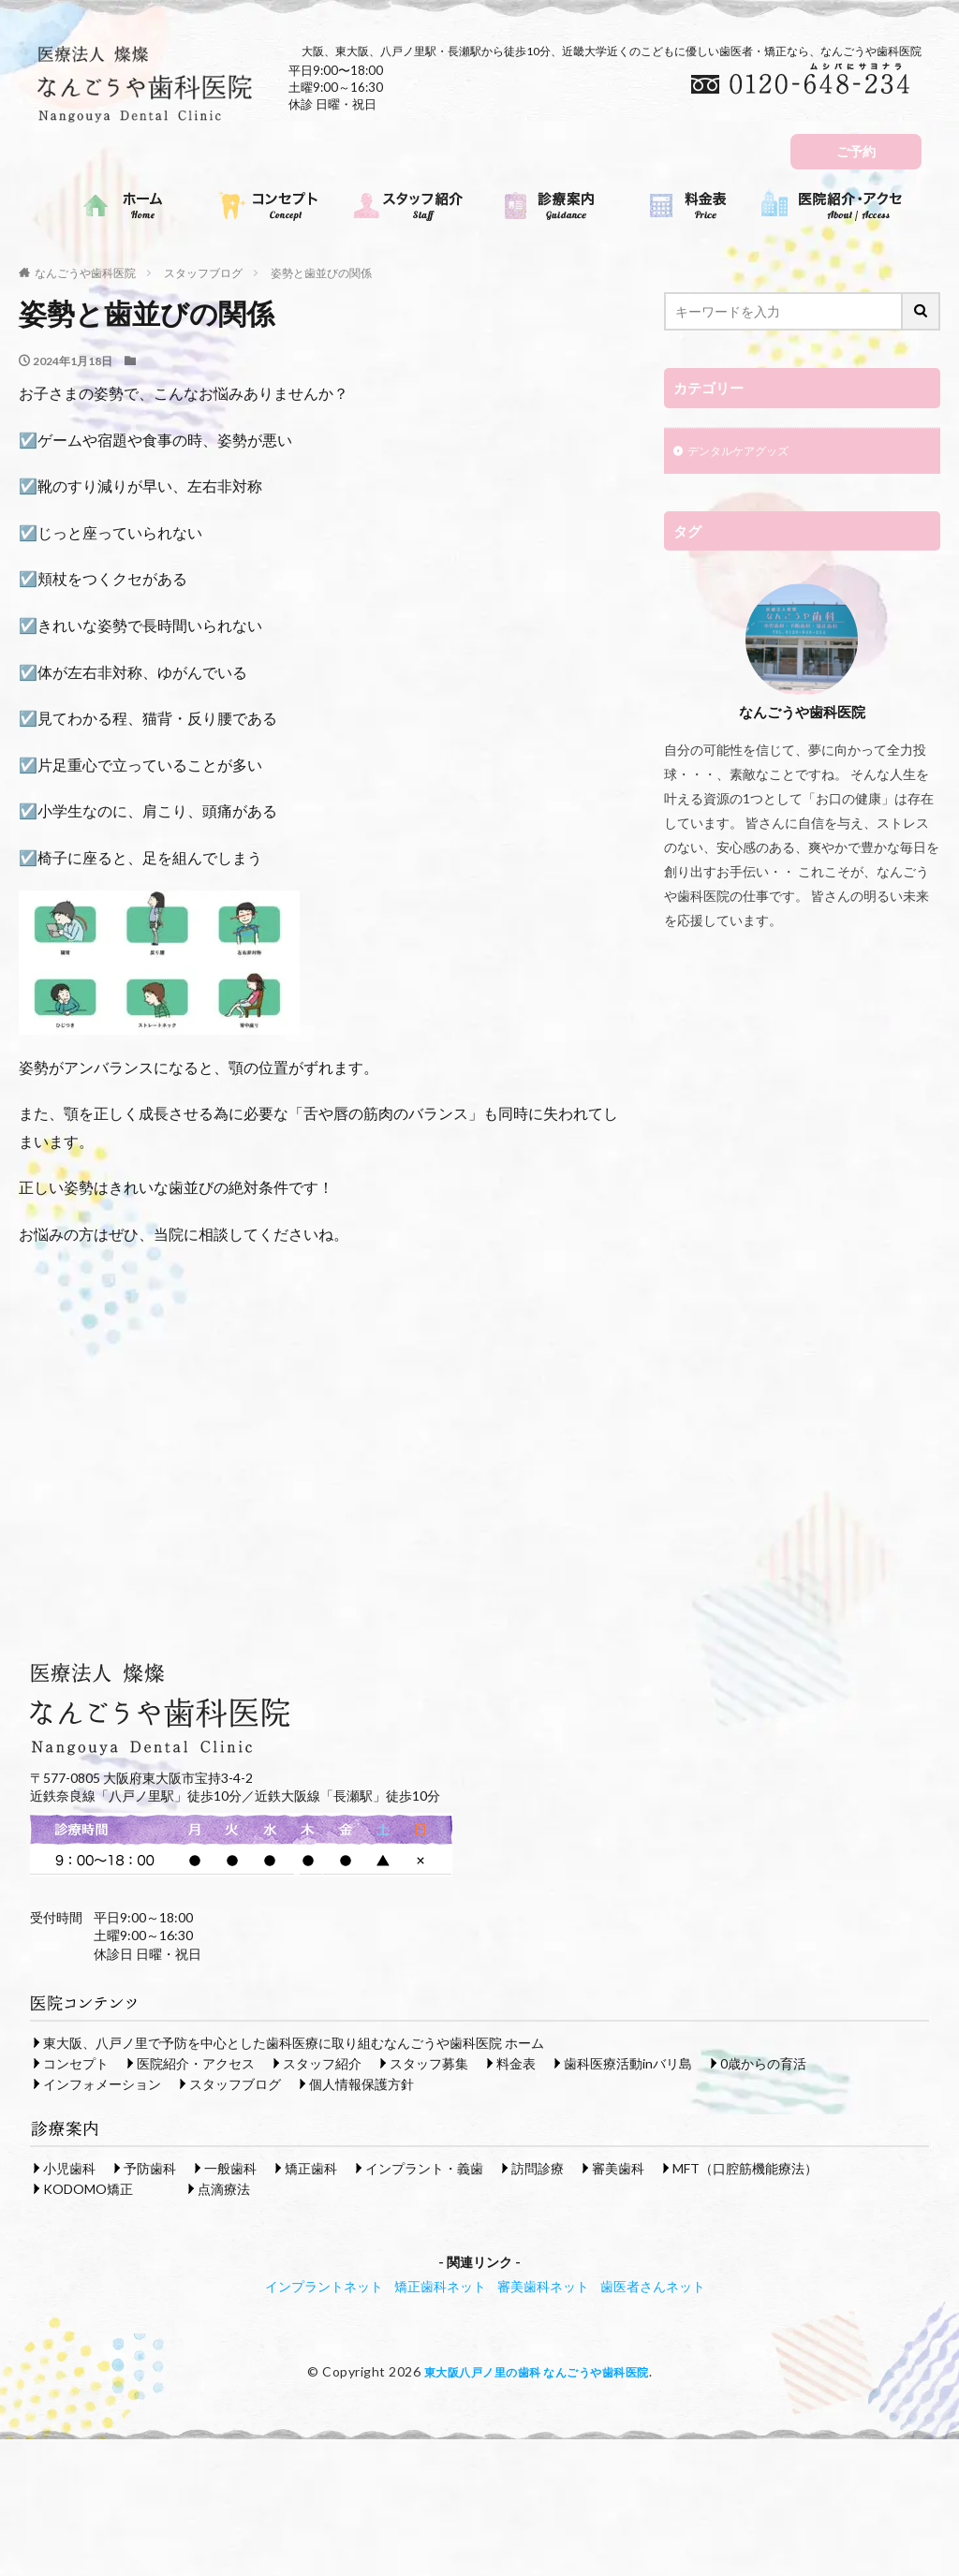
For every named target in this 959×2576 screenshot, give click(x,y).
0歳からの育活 (763, 2062)
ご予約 (856, 151)
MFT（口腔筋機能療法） (745, 2167)
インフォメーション (102, 2083)
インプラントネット (324, 2285)
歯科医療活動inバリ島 (628, 2062)
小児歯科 (69, 2167)
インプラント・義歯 (424, 2167)
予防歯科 (150, 2167)
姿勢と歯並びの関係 (321, 273)
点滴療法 (224, 2188)
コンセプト (76, 2062)
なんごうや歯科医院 (85, 273)
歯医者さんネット (652, 2285)
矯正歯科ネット (440, 2285)
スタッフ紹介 (322, 2062)
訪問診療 (537, 2167)
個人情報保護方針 (361, 2083)
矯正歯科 (311, 2167)
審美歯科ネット (543, 2285)
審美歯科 (618, 2167)
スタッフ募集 (429, 2062)
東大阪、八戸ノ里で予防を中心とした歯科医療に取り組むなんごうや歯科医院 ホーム (293, 2042)
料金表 (516, 2062)
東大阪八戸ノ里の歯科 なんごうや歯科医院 (536, 2370)
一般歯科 (230, 2167)
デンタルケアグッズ (746, 453)
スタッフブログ (203, 273)
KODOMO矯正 (88, 2188)
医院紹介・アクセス (196, 2062)
